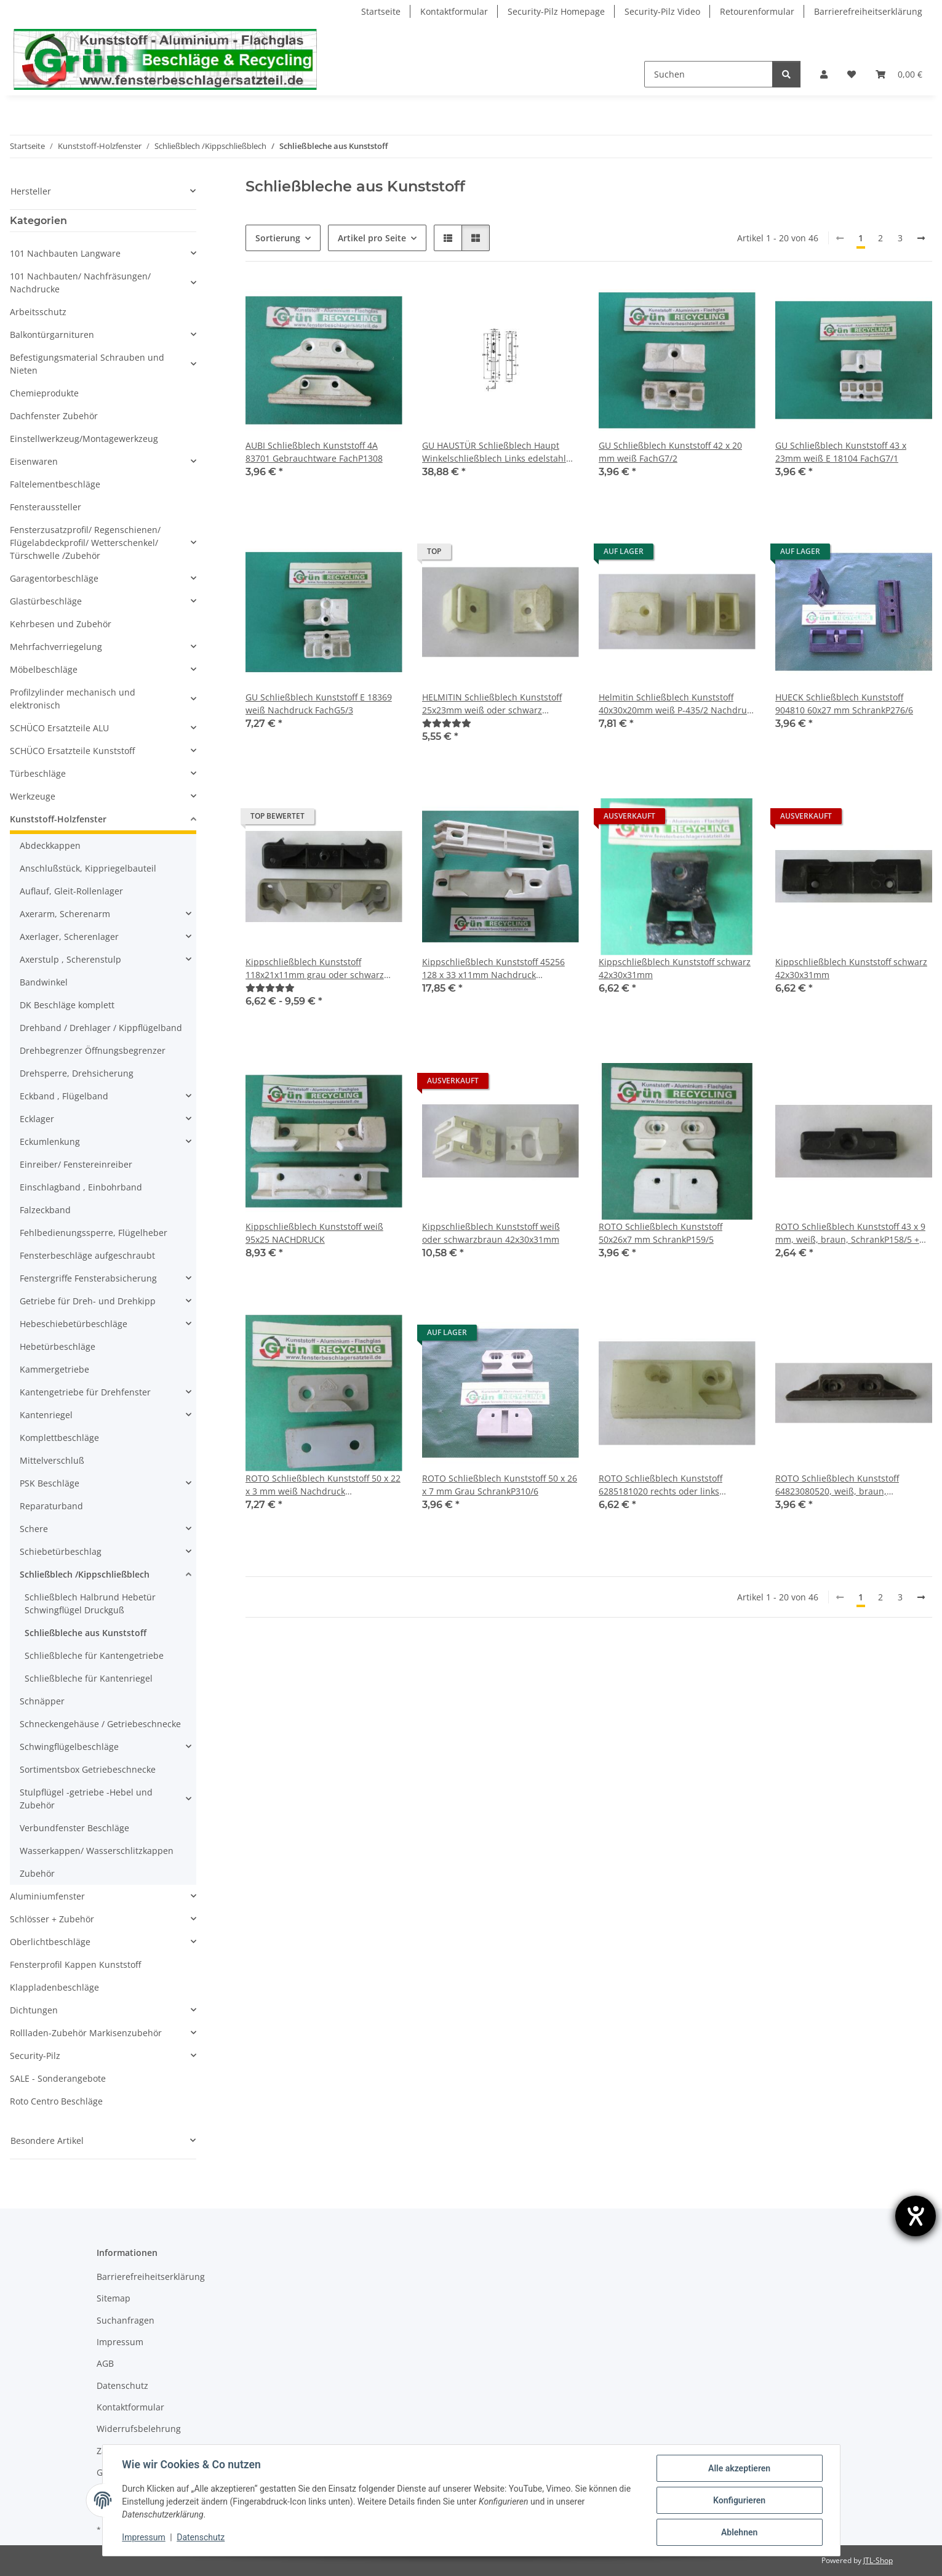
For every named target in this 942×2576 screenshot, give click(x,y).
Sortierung (277, 238)
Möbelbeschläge (44, 669)
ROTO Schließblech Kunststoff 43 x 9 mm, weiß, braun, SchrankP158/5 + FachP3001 (850, 1233)
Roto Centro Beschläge (56, 2101)
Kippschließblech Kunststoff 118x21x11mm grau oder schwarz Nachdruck (314, 968)
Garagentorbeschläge (54, 578)
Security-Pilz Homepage (556, 11)
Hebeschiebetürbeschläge (73, 1324)
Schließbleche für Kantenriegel (89, 1678)
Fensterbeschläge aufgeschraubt (87, 1255)
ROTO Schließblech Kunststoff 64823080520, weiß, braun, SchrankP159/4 (837, 1485)
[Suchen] (708, 74)
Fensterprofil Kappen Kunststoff (75, 1964)
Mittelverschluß (52, 1460)
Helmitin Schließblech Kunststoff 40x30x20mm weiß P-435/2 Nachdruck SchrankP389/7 (677, 703)
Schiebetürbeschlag (61, 1551)
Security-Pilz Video (662, 11)
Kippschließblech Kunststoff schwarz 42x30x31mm (675, 968)
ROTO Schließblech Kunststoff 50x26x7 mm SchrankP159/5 (660, 1233)
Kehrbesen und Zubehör (60, 624)
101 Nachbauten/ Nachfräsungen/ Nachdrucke (80, 282)
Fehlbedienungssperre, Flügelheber (93, 1232)
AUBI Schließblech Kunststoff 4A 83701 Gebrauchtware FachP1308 (314, 451)
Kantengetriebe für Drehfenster (85, 1392)
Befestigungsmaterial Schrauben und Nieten (87, 363)
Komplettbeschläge (59, 1437)
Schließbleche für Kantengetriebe (94, 1655)
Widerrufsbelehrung (139, 2428)
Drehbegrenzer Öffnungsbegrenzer (93, 1050)
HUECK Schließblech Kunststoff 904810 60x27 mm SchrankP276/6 (844, 703)
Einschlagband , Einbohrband (81, 1187)
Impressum (144, 2538)
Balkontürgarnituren (52, 334)
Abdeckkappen (50, 845)
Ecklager (37, 1119)
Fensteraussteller (45, 507)
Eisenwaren (34, 461)
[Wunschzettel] (851, 74)
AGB (105, 2363)
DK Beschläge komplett (67, 1005)
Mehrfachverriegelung (56, 646)
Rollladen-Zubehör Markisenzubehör (86, 2033)
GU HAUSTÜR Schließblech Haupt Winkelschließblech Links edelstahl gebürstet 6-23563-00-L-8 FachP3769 (497, 452)
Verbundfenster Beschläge (74, 1828)
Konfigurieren (739, 2500)
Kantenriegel (46, 1415)
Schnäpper (42, 1701)
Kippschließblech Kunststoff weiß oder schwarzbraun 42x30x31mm (491, 1233)
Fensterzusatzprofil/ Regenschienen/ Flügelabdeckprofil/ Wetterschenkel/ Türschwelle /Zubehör (85, 542)
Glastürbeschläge (46, 601)
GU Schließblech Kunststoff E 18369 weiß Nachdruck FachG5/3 (318, 703)
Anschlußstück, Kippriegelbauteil (88, 868)
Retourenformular (757, 11)
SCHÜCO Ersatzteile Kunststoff (72, 750)
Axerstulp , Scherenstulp (70, 959)
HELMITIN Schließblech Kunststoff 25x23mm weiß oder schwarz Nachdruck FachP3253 (492, 703)
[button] (823, 74)
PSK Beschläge (49, 1483)
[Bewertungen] (446, 723)
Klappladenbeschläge (54, 1987)
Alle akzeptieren (739, 2468)
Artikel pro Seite (372, 238)
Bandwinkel (44, 982)
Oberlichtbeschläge (50, 1942)
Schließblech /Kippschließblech (85, 1574)
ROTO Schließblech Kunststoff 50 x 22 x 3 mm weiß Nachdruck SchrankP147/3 (323, 1485)
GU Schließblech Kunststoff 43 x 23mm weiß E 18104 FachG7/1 (840, 451)
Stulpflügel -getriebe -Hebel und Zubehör (86, 1798)
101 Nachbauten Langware (65, 253)
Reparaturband (51, 1506)
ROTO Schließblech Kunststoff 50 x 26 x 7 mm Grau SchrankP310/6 (499, 1484)
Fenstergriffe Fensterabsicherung (88, 1278)
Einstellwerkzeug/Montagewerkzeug (84, 438)
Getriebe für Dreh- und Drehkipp (88, 1301)
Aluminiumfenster (47, 1896)
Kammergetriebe (54, 1369)
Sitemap (113, 2298)
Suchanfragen (125, 2320)
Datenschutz (201, 2538)
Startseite (381, 11)
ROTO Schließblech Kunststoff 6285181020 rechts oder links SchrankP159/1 (660, 1485)
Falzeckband (45, 1210)
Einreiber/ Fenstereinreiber (76, 1164)
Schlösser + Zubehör (52, 1919)
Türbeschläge (38, 773)
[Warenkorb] (899, 74)
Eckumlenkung (50, 1141)
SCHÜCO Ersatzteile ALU (59, 728)
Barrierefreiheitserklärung (868, 11)
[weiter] (921, 238)
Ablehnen (739, 2532)
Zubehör (37, 1873)
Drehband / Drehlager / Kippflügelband (101, 1027)
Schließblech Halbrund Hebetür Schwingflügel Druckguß (90, 1603)
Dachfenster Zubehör (54, 416)
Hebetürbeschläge (57, 1346)
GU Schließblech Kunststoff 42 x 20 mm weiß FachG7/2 (670, 451)
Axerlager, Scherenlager (69, 936)
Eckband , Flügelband (64, 1096)
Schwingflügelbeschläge (69, 1746)
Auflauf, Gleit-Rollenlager (71, 891)
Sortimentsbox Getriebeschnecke (88, 1769)
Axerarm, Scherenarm (65, 914)
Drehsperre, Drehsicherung (77, 1073)
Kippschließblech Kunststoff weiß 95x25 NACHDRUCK (314, 1233)
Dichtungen (34, 2010)
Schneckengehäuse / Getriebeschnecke (100, 1724)
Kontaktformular (454, 11)
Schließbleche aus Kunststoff (85, 1633)
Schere (34, 1529)
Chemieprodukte (44, 393)
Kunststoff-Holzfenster (58, 819)
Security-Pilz (35, 2055)
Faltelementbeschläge (55, 484)
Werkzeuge (32, 796)
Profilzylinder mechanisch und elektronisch (72, 698)
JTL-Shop (878, 2560)
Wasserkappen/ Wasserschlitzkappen (97, 1850)
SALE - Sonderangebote (58, 2078)
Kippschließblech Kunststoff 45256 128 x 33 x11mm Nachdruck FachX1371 (493, 968)
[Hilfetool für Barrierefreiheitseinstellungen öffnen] (915, 2216)
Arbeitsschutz (38, 312)
